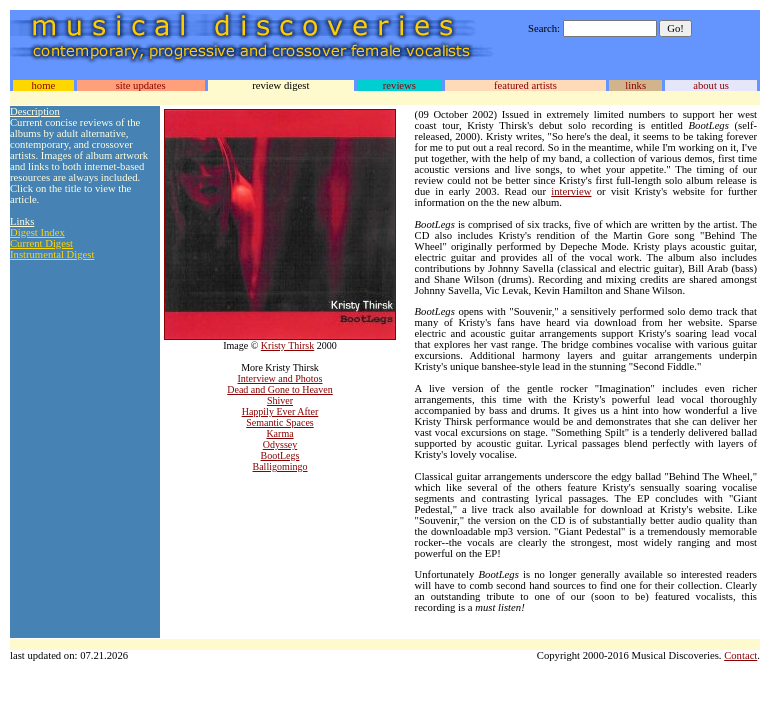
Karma (279, 433)
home (43, 85)
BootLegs (280, 455)
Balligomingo (280, 466)
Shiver (280, 400)
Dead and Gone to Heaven (280, 389)
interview (571, 191)
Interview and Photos (280, 378)
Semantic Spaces (279, 422)
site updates (141, 85)
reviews (399, 85)
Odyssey (280, 444)
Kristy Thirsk (287, 345)
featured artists (525, 85)
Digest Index (37, 232)
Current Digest (41, 243)
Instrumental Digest (52, 254)
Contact (740, 655)
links (635, 85)
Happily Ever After (280, 411)
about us (711, 85)
